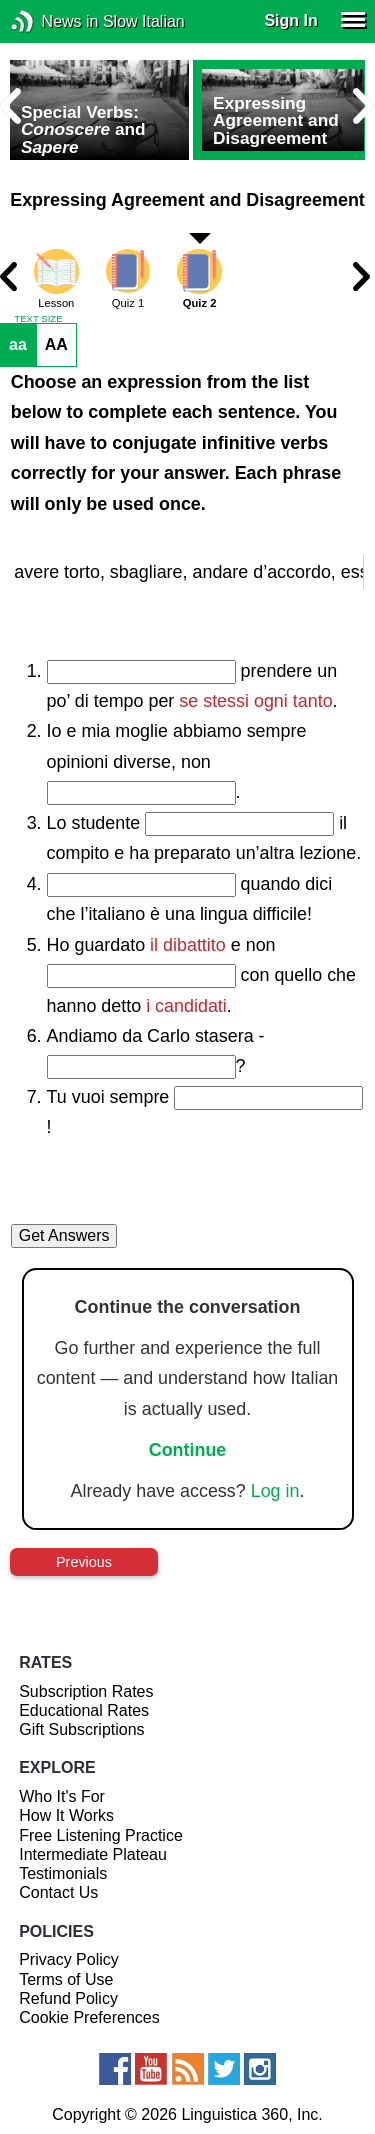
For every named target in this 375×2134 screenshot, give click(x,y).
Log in (275, 1491)
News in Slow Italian (52, 21)
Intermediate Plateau (93, 1854)
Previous (84, 1562)
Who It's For (62, 1796)
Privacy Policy (69, 1959)
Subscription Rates (86, 1691)
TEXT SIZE (38, 319)
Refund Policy (68, 1998)
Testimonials (63, 1873)
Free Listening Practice (101, 1835)
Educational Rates (84, 1710)
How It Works (66, 1815)
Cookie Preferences (89, 2017)
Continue (188, 1450)
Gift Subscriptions (81, 1729)
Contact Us (58, 1892)
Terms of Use (66, 1979)
